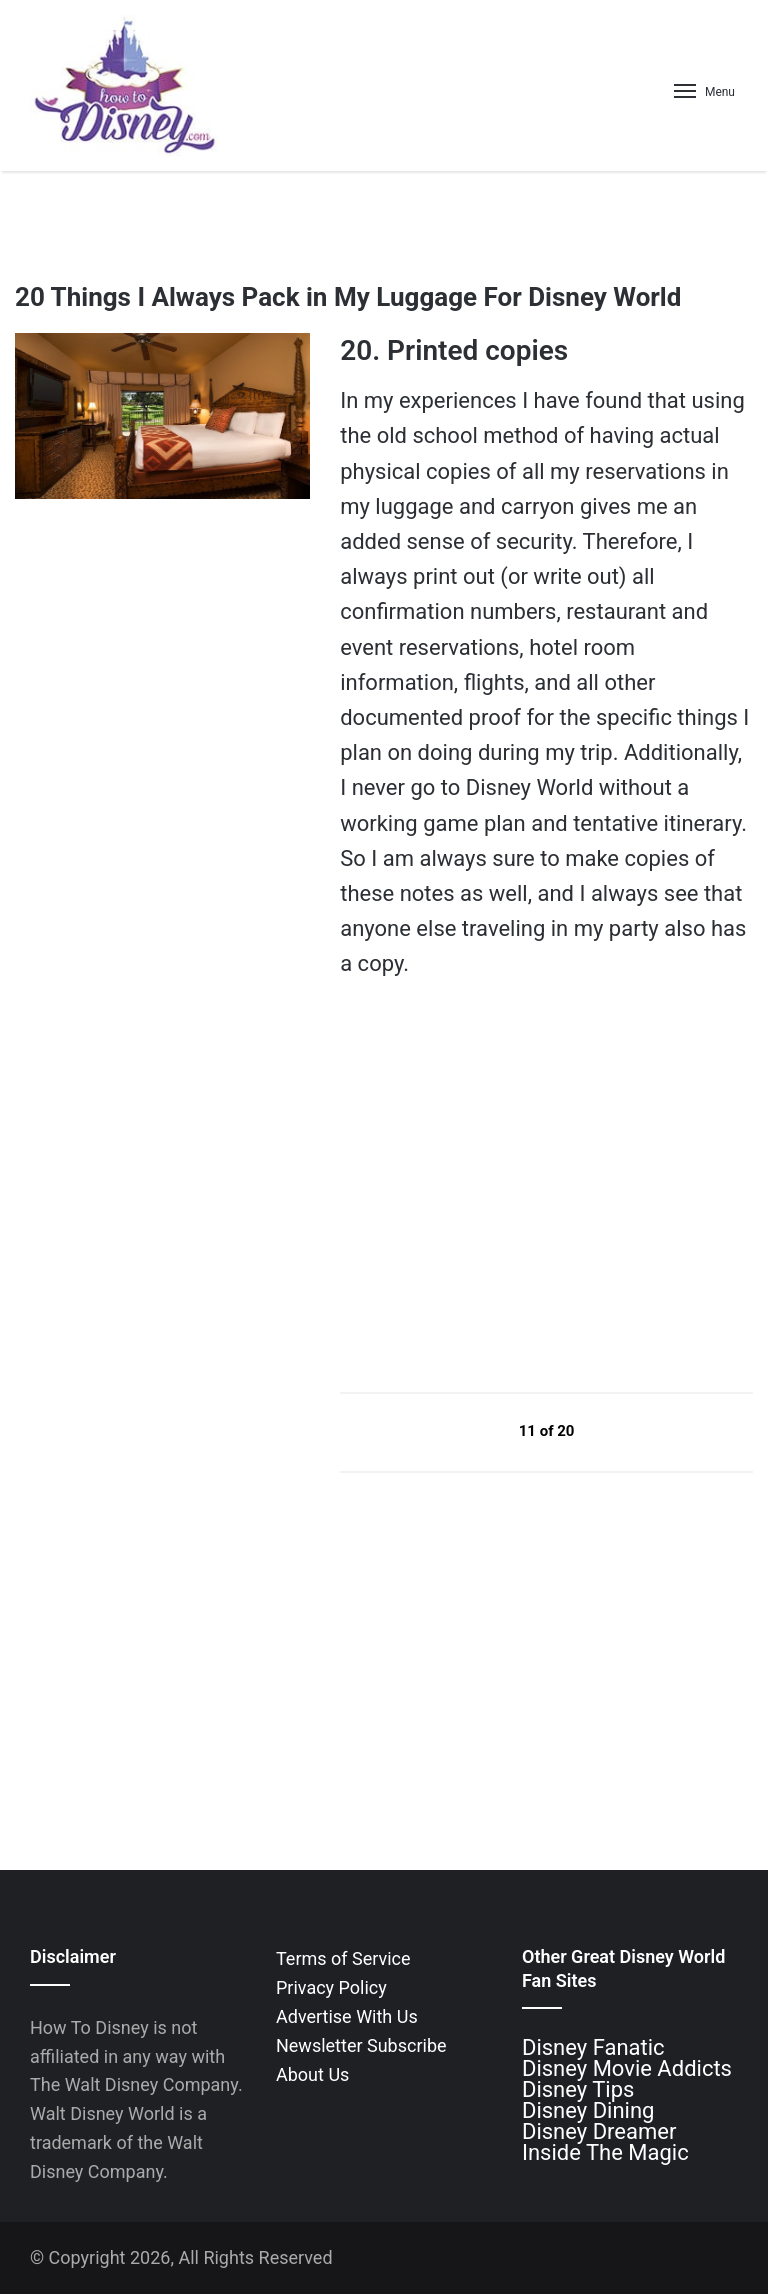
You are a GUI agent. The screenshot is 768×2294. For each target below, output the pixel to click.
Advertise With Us (347, 2016)
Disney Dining (588, 2110)
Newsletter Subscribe (361, 2045)
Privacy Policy (331, 1987)
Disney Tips (578, 2089)
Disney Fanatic (593, 2047)
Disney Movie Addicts (627, 2068)
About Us (312, 2074)
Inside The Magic (605, 2152)
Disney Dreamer (599, 2131)
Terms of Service (343, 1958)
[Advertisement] (490, 1185)
